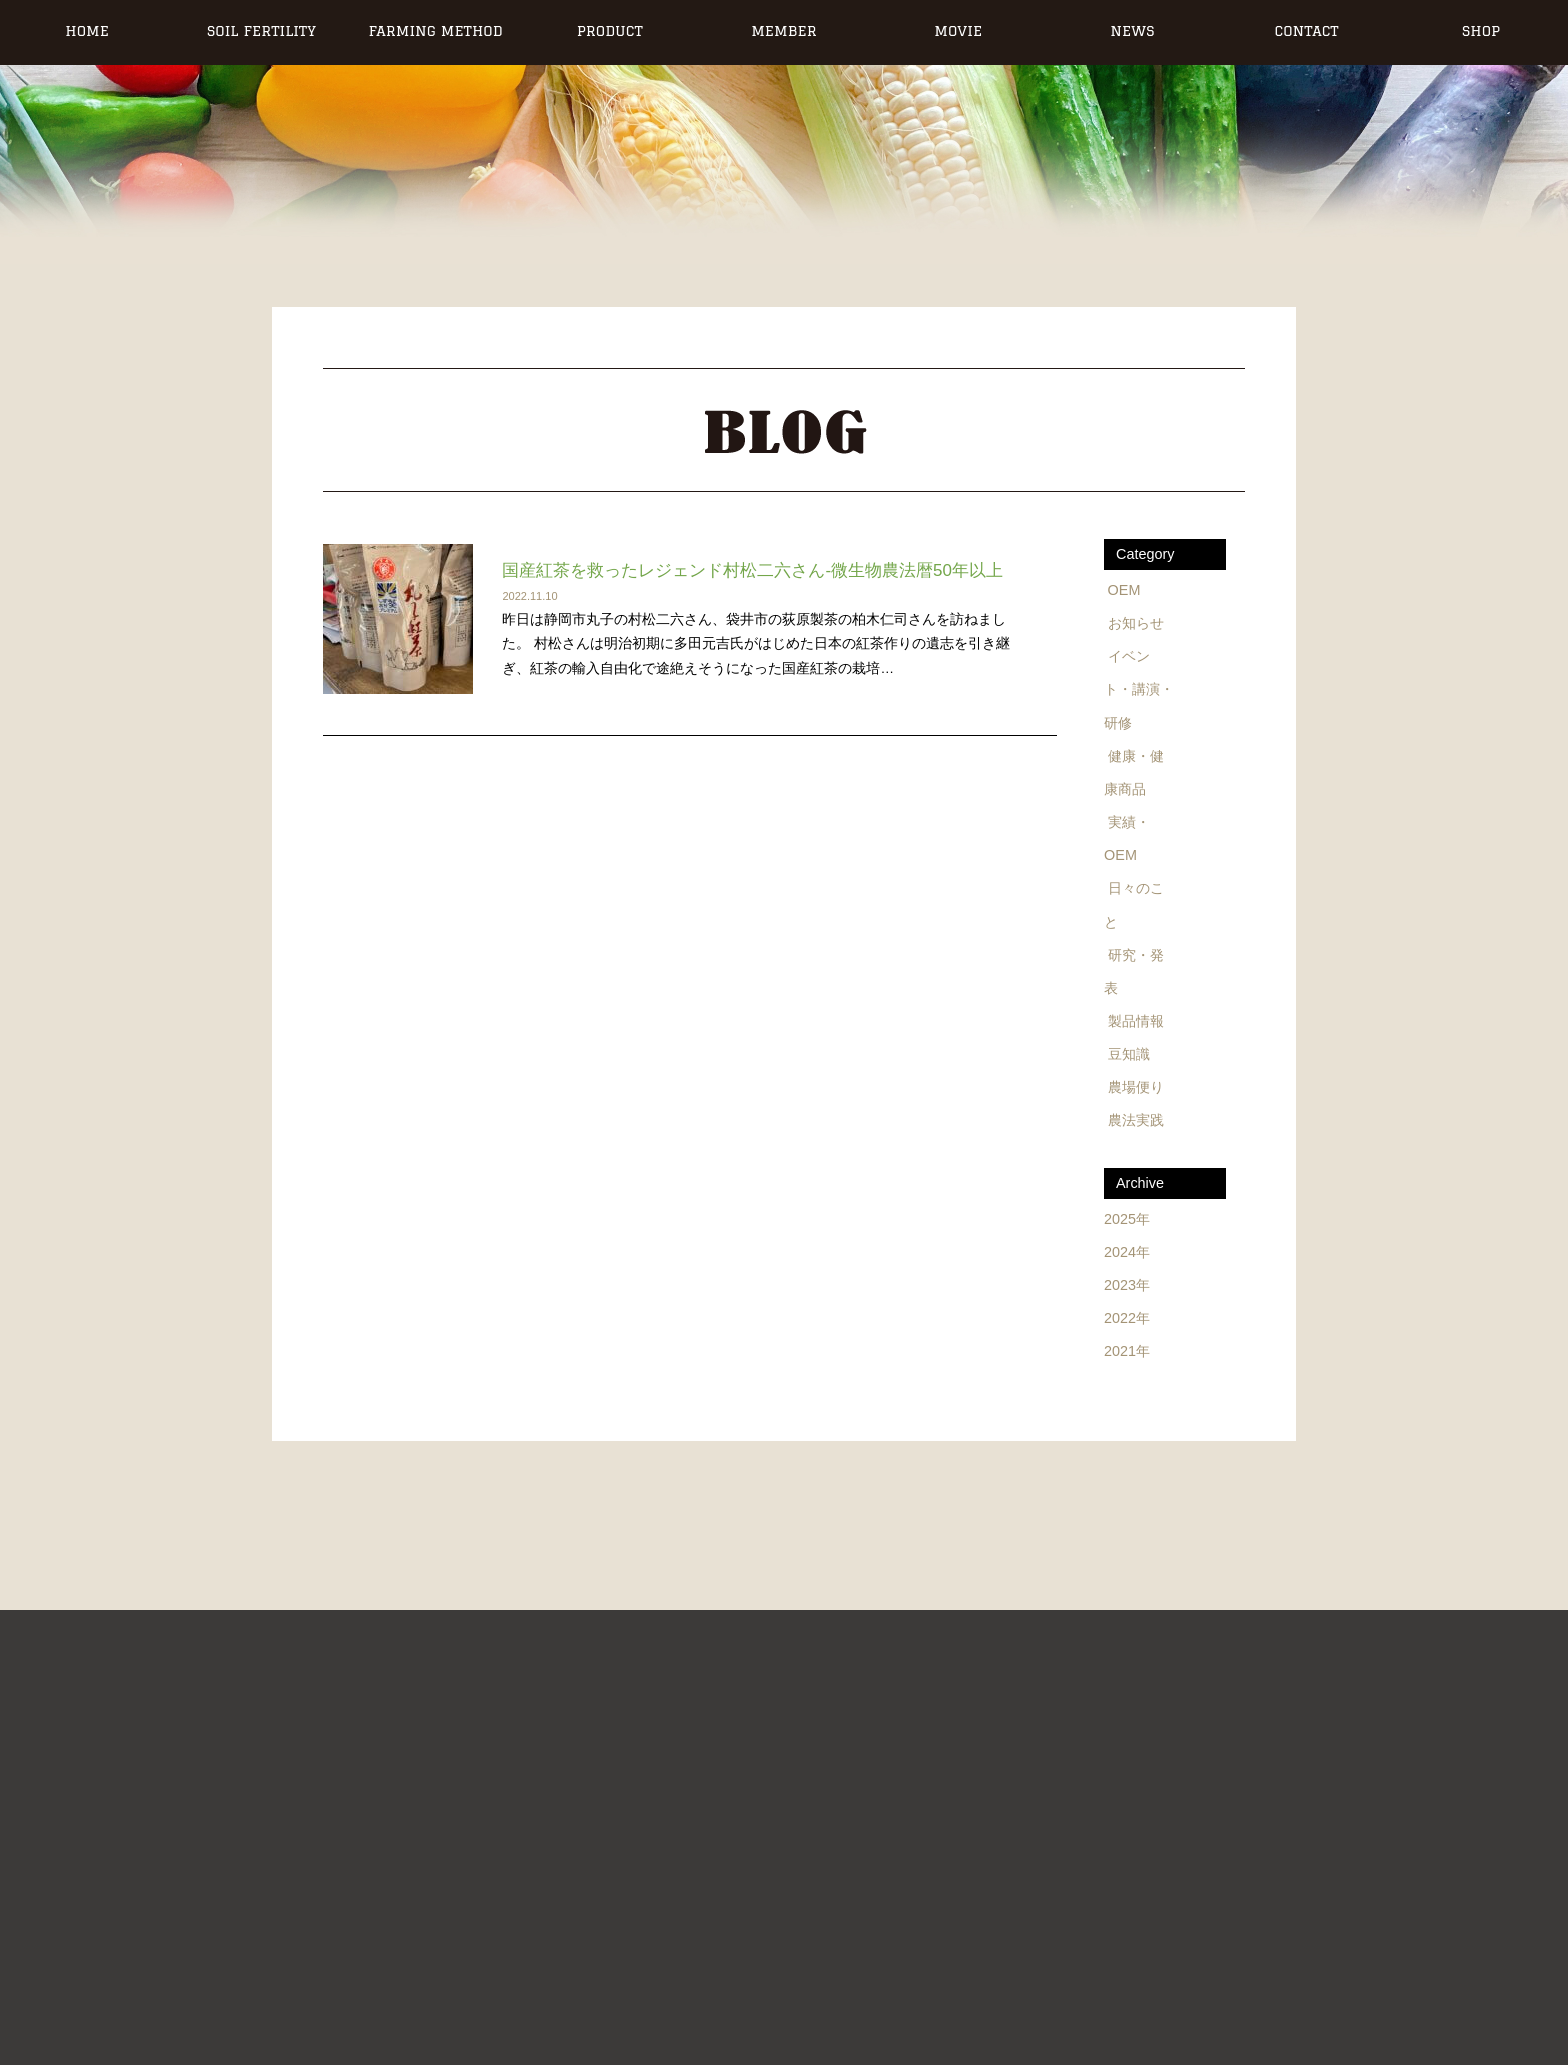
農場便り (1136, 1087)
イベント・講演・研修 (1139, 689)
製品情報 (1136, 1021)
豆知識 (1129, 1054)
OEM (1124, 590)
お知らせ (1136, 623)
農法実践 (1136, 1120)
